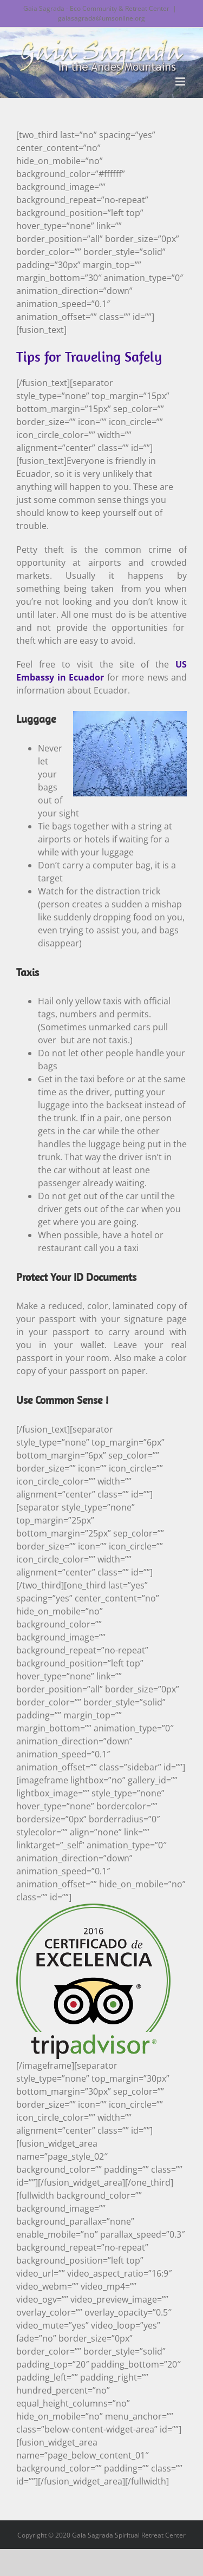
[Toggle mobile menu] (181, 81)
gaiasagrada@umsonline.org (101, 18)
